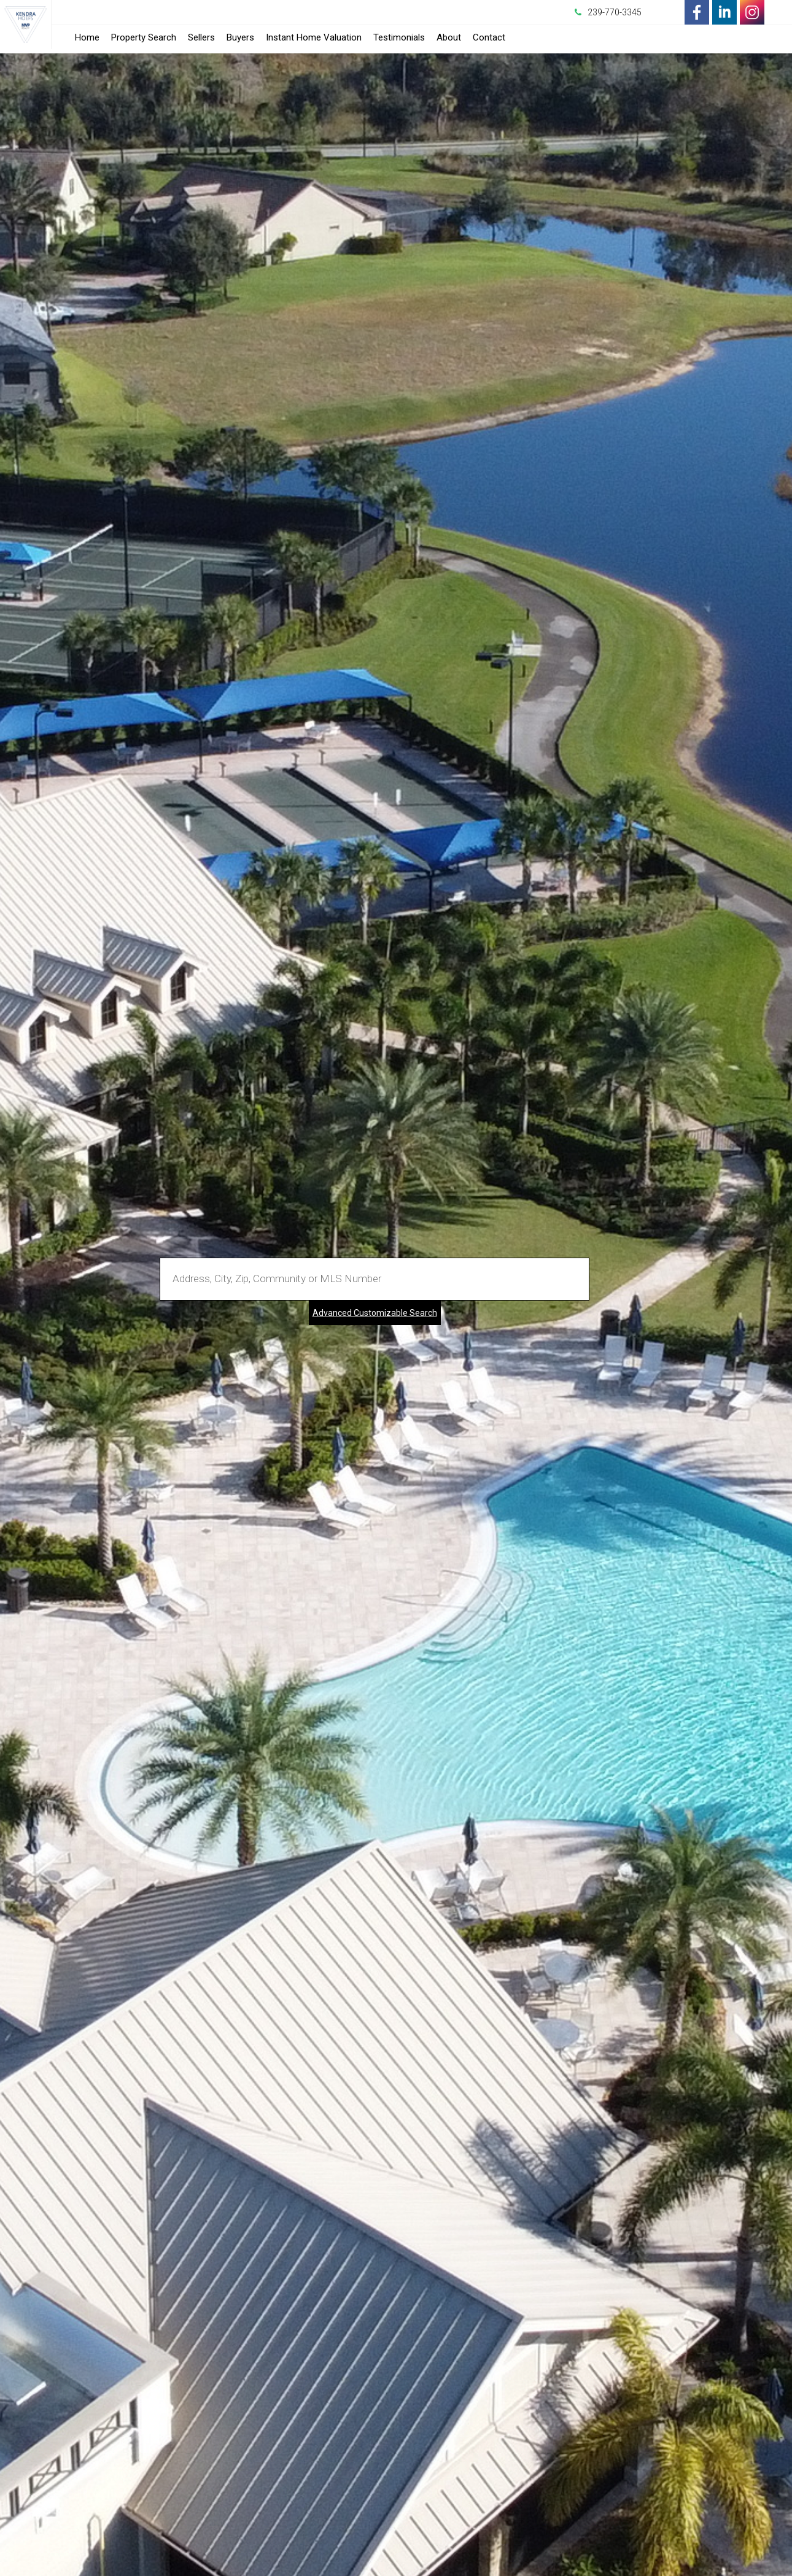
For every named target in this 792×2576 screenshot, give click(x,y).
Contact (489, 37)
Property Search (143, 37)
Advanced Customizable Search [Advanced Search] (375, 1313)
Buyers (240, 37)
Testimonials (399, 37)
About (449, 37)
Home (87, 37)
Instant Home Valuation (314, 37)
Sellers (201, 37)
